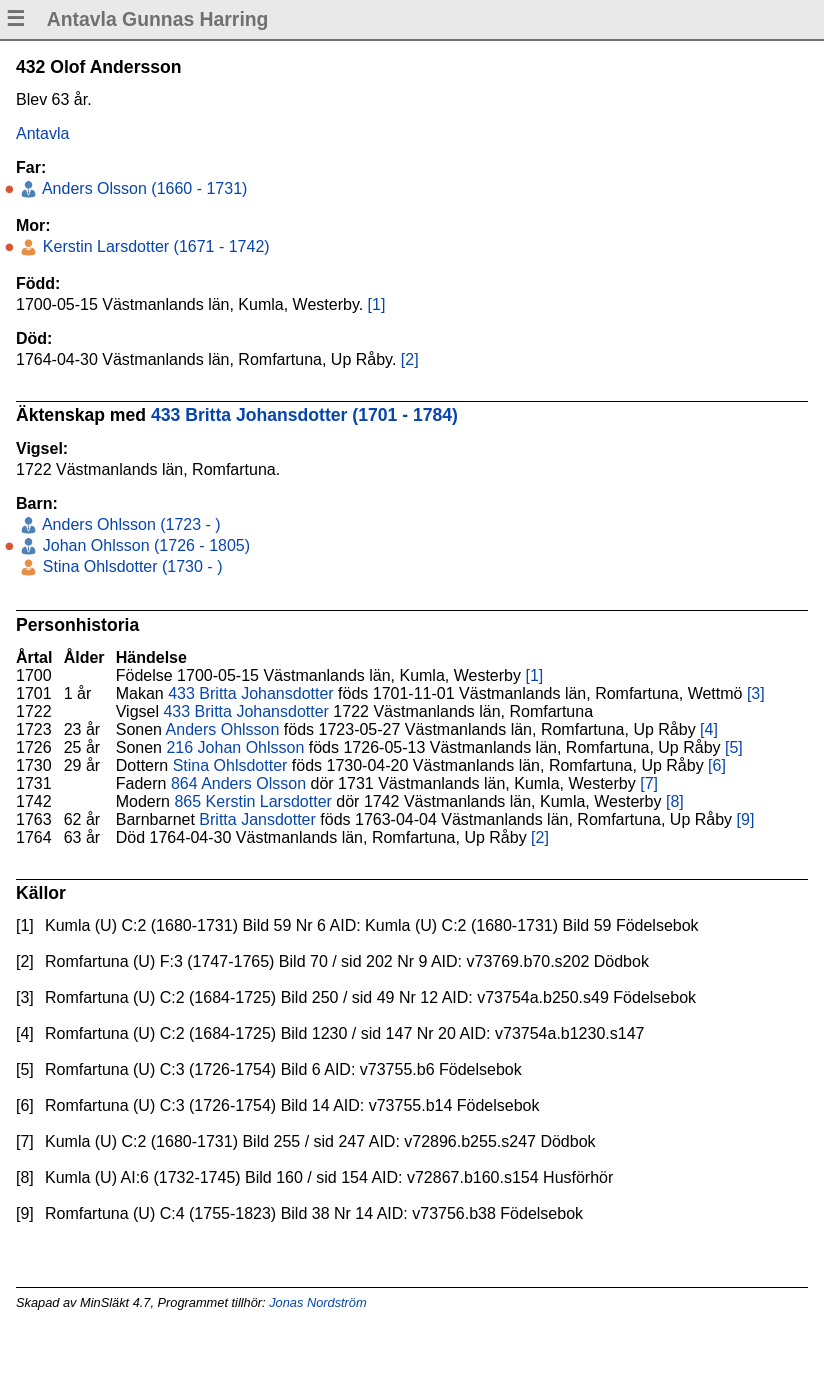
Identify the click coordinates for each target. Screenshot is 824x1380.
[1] (377, 304)
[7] (649, 783)
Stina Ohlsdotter (230, 765)
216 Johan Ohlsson (235, 747)
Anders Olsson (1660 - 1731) (142, 188)
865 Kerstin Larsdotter (252, 801)
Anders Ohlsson (223, 729)
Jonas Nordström (317, 1302)
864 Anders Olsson (238, 783)
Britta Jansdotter (257, 819)
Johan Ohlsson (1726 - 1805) (144, 545)
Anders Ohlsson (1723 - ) (129, 524)
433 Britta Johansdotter (250, 693)
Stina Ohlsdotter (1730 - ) (130, 566)
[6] (717, 765)
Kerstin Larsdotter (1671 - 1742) (153, 246)
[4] (709, 729)
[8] (675, 801)
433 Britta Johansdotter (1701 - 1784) (304, 415)
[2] (410, 359)
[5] (734, 747)
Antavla (42, 133)
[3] (756, 693)
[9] (746, 819)
